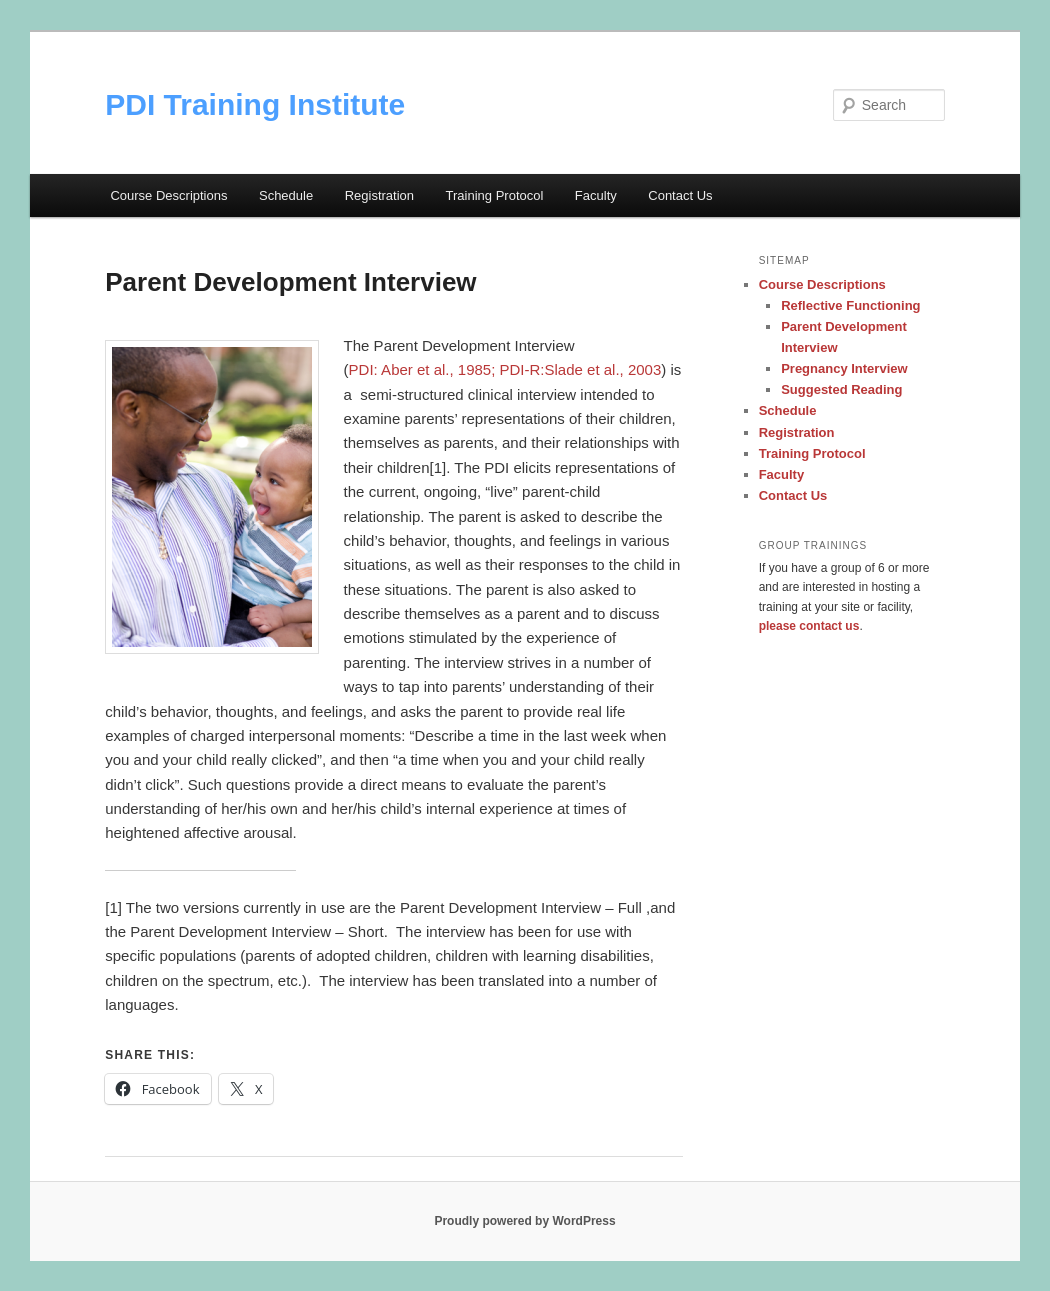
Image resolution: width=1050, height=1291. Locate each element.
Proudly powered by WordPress (524, 1221)
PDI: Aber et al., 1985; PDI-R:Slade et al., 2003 (505, 369)
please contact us (809, 626)
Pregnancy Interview (844, 368)
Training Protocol (495, 195)
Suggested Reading (841, 389)
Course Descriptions (168, 195)
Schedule (286, 195)
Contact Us (680, 195)
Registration (379, 195)
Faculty (596, 195)
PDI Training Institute (255, 104)
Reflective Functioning (850, 305)
